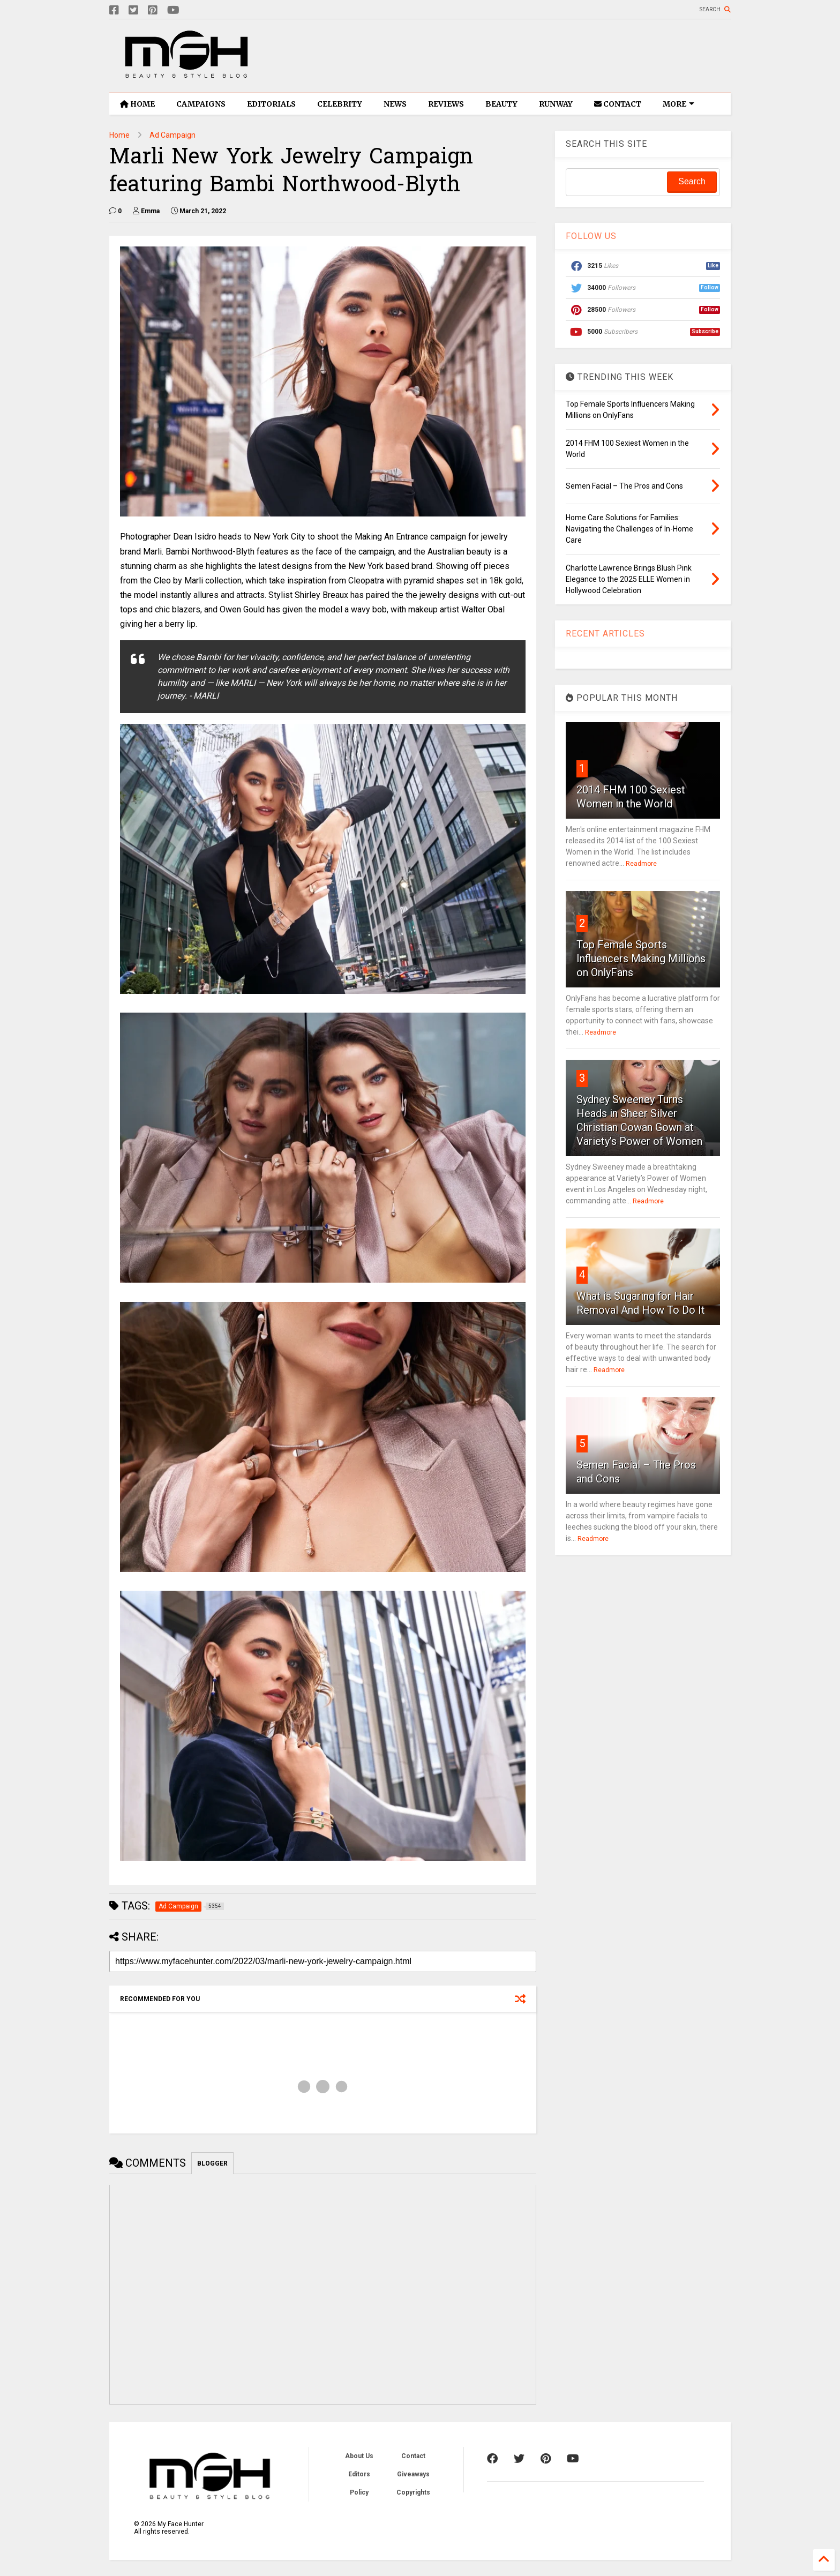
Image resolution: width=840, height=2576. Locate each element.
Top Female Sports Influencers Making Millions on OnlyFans (641, 958)
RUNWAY (556, 104)
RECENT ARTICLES (605, 633)
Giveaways (413, 2474)
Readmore (641, 863)
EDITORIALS (271, 104)
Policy (359, 2492)
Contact (413, 2456)
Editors (359, 2474)
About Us (359, 2456)
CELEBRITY (339, 104)
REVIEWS (446, 104)
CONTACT (617, 104)
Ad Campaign (172, 135)
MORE (678, 104)
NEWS (395, 104)
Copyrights (413, 2492)
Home (119, 135)
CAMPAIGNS (201, 104)
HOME (137, 104)
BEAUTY (501, 104)
